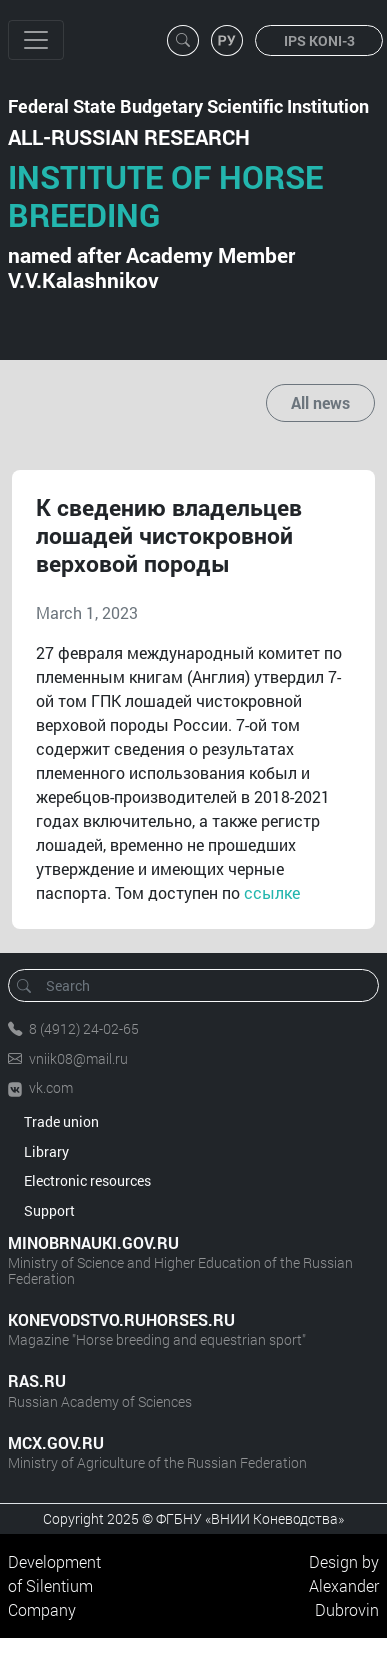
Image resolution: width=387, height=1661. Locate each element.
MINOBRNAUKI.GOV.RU (93, 1242)
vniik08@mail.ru (78, 1058)
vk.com (51, 1087)
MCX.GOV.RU (56, 1442)
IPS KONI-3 (319, 40)
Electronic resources (87, 1180)
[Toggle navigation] (36, 40)
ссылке (272, 892)
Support (49, 1210)
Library (46, 1151)
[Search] (200, 985)
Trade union (61, 1121)
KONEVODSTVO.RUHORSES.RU (121, 1319)
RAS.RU (37, 1380)
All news (320, 402)
